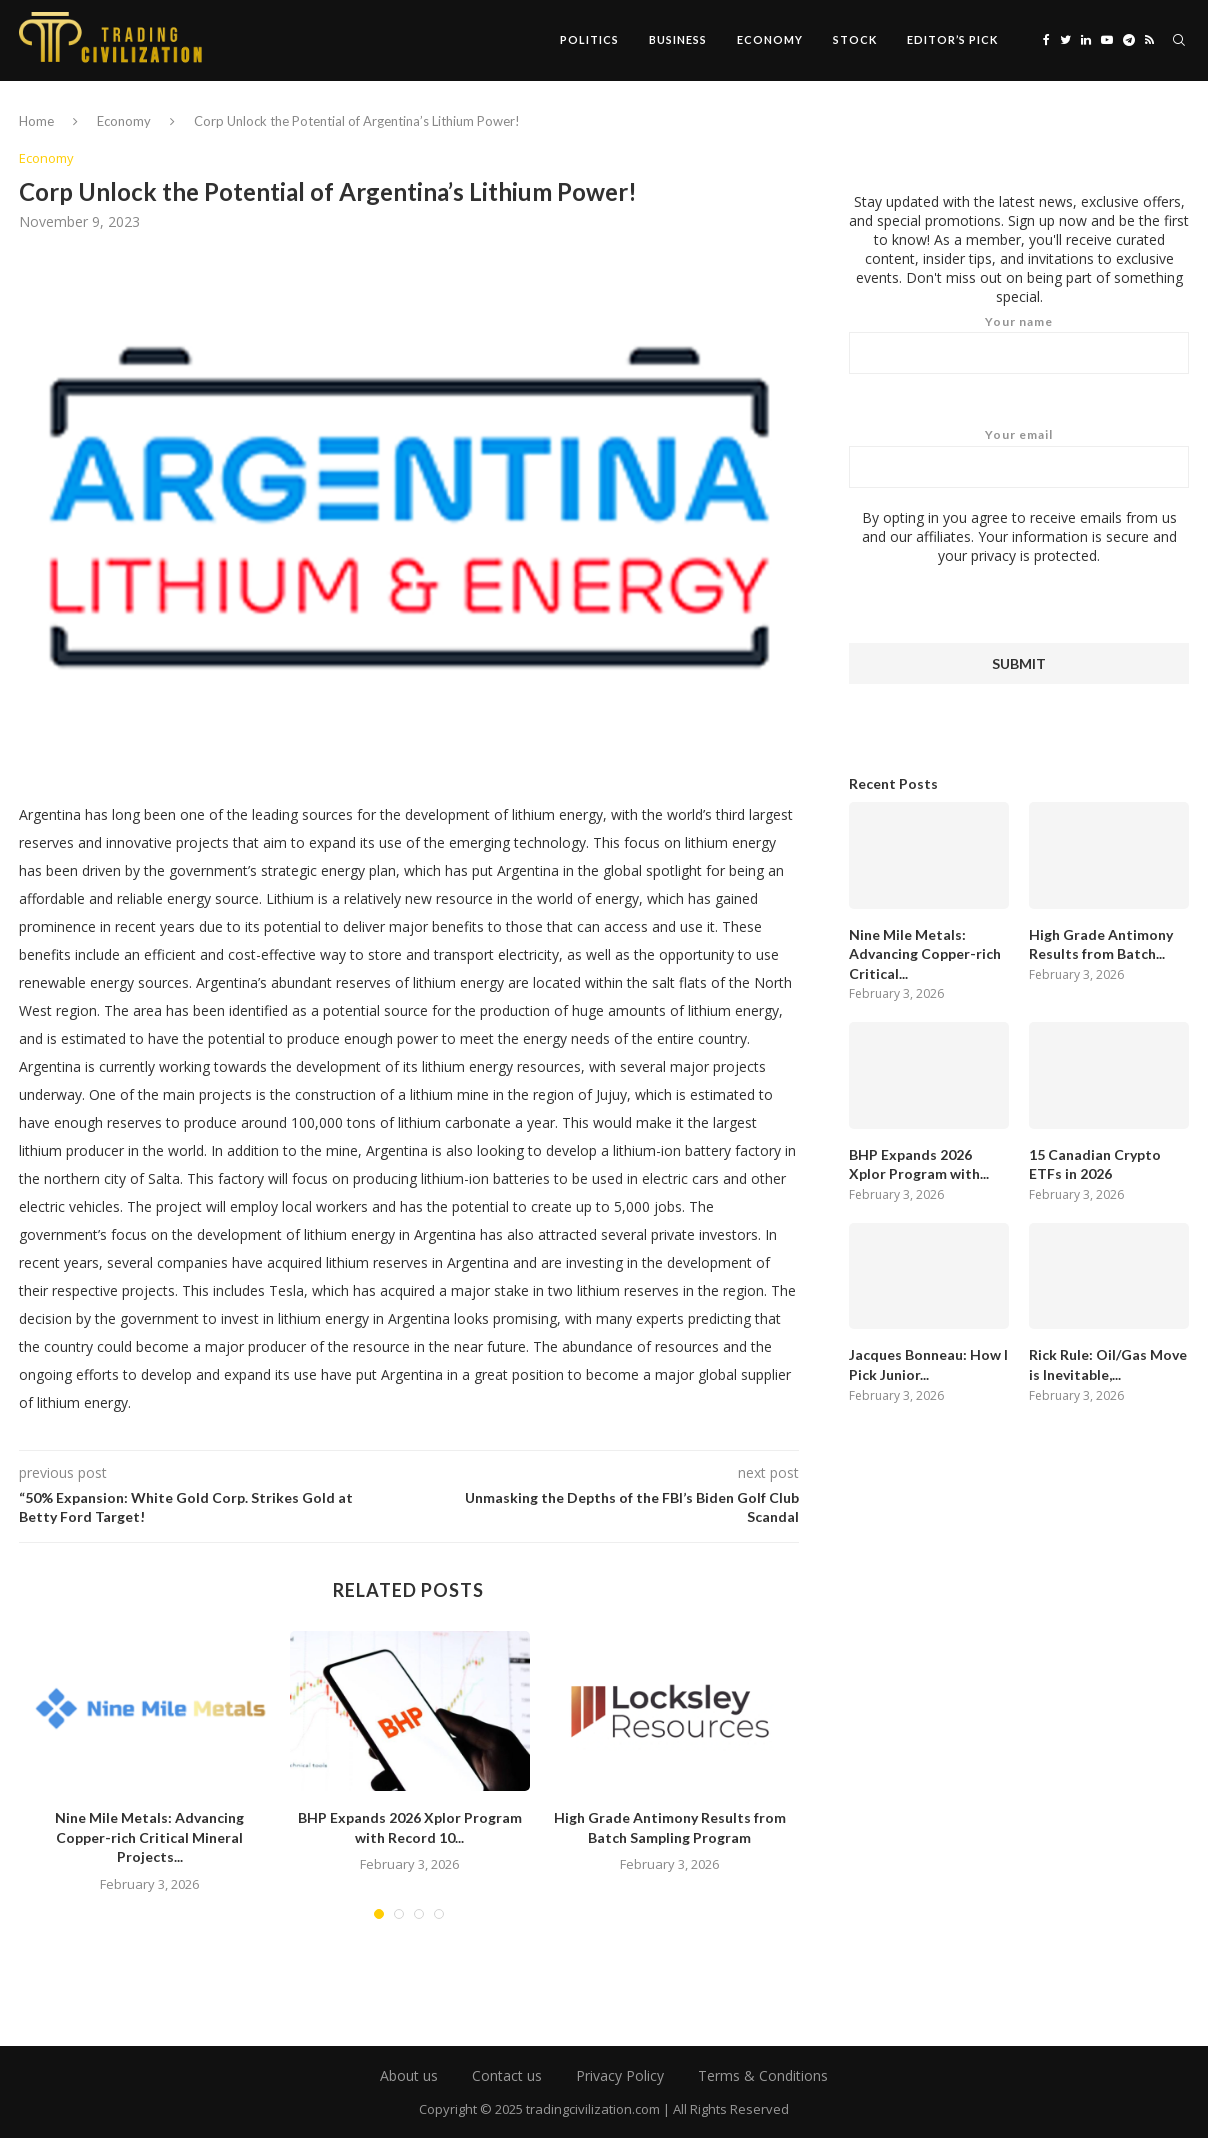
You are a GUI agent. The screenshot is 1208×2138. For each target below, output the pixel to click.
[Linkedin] (1086, 40)
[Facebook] (1046, 40)
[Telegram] (1129, 40)
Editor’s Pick (952, 39)
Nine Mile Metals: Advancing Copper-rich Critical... (925, 953)
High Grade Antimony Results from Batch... (1101, 943)
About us (409, 2075)
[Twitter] (1065, 40)
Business (678, 39)
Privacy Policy (620, 2075)
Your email (1019, 456)
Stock (855, 39)
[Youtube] (1107, 40)
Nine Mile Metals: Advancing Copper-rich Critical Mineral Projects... (149, 1837)
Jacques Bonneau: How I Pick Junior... (928, 1363)
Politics (589, 39)
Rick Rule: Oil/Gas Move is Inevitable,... (1108, 1363)
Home (36, 121)
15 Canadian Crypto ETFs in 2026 (1095, 1163)
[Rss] (1149, 40)
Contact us (507, 2075)
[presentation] (1001, 603)
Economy (770, 39)
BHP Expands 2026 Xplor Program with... (919, 1163)
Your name (1019, 343)
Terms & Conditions (763, 2075)
